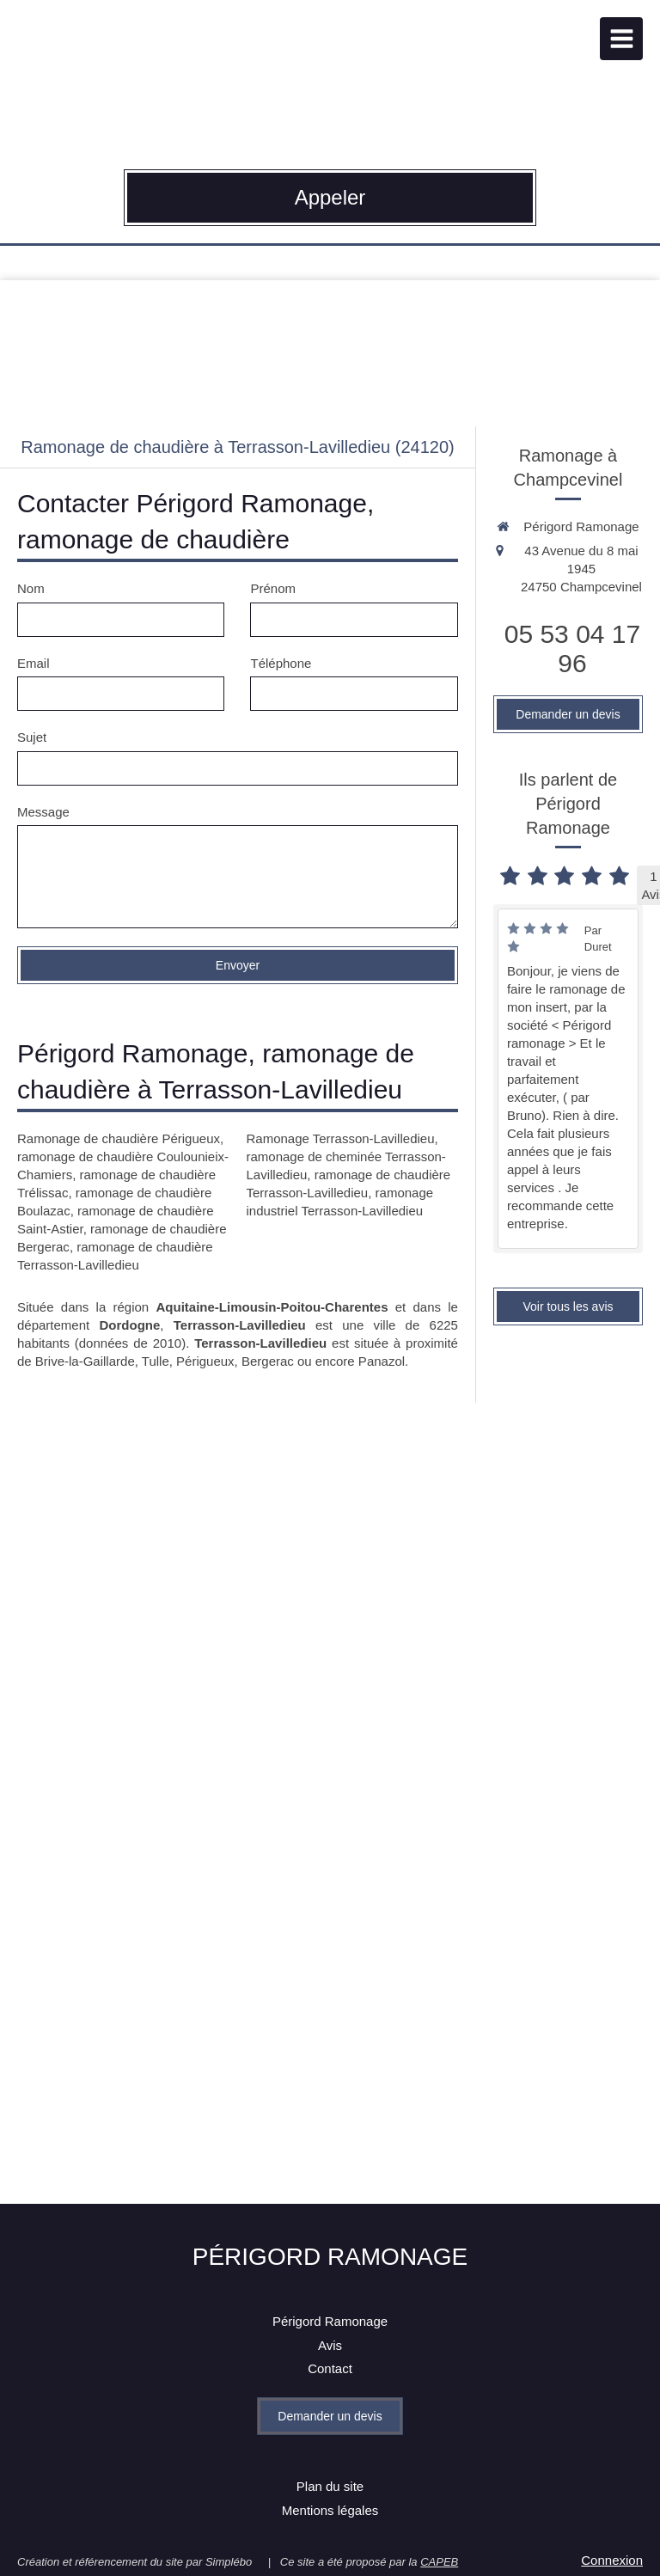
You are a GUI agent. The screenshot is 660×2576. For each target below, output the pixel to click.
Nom (31, 588)
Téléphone (280, 663)
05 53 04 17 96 (572, 648)
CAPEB (439, 2561)
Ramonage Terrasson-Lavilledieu (340, 1138)
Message (43, 812)
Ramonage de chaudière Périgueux (118, 1138)
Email (33, 663)
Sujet (31, 737)
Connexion (612, 2560)
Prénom (273, 588)
